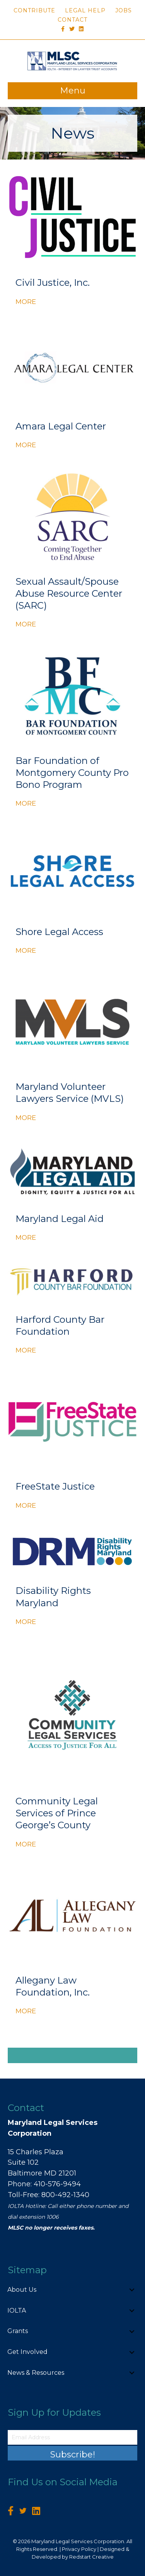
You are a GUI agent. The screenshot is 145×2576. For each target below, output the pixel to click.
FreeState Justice (55, 1486)
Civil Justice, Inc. (52, 282)
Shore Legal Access (59, 931)
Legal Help (85, 10)
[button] (131, 2290)
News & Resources (35, 2372)
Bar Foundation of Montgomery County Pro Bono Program (72, 772)
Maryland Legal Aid (59, 1218)
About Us (21, 2289)
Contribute (34, 10)
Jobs (123, 10)
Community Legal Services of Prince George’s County (56, 1813)
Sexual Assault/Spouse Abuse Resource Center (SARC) (68, 593)
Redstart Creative (91, 2557)
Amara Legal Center (60, 426)
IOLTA (16, 2310)
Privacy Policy (79, 2549)
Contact (72, 19)
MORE (25, 301)
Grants (17, 2331)
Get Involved (27, 2351)
